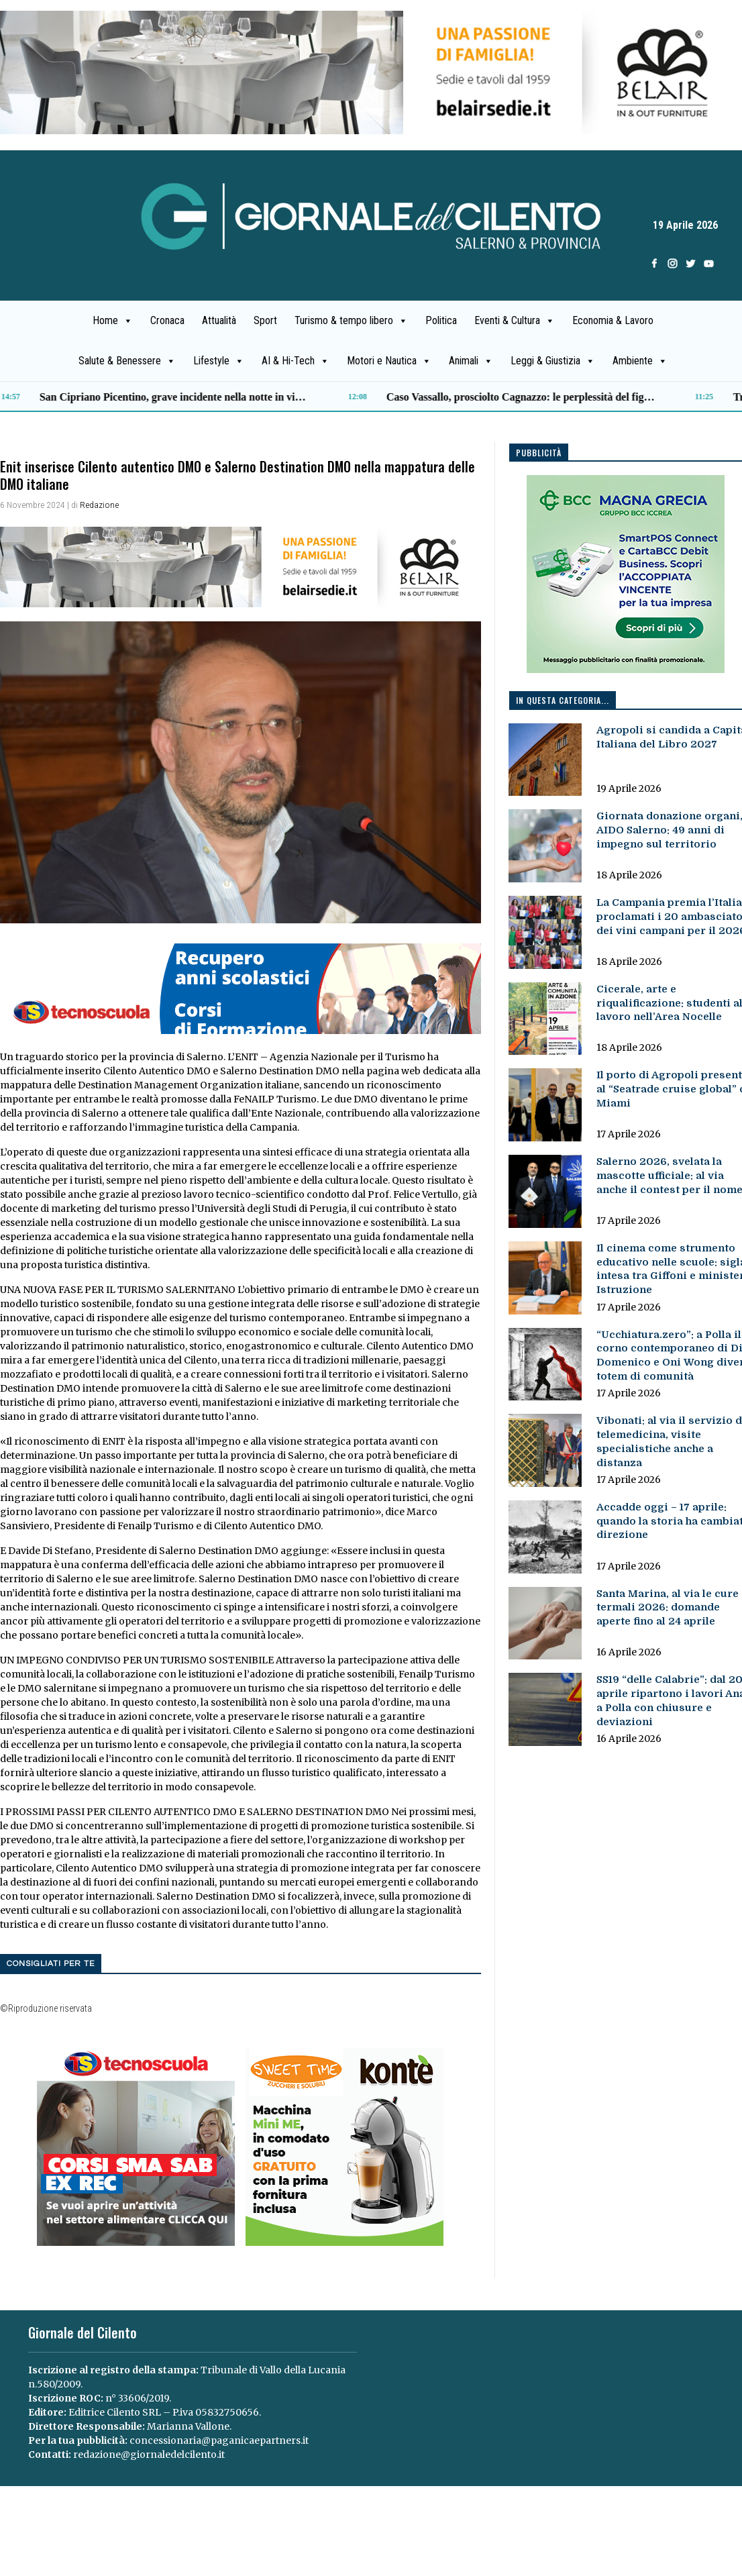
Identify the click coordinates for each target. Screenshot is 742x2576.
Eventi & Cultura (514, 321)
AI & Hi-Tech (295, 361)
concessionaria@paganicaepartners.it (219, 2440)
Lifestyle (218, 361)
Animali (471, 361)
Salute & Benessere (127, 361)
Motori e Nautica (389, 361)
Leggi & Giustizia (553, 361)
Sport (265, 320)
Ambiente (640, 361)
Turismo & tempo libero (351, 321)
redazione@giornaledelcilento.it (149, 2455)
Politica (441, 320)
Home (113, 321)
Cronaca (167, 320)
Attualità (219, 320)
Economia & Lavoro (612, 320)
